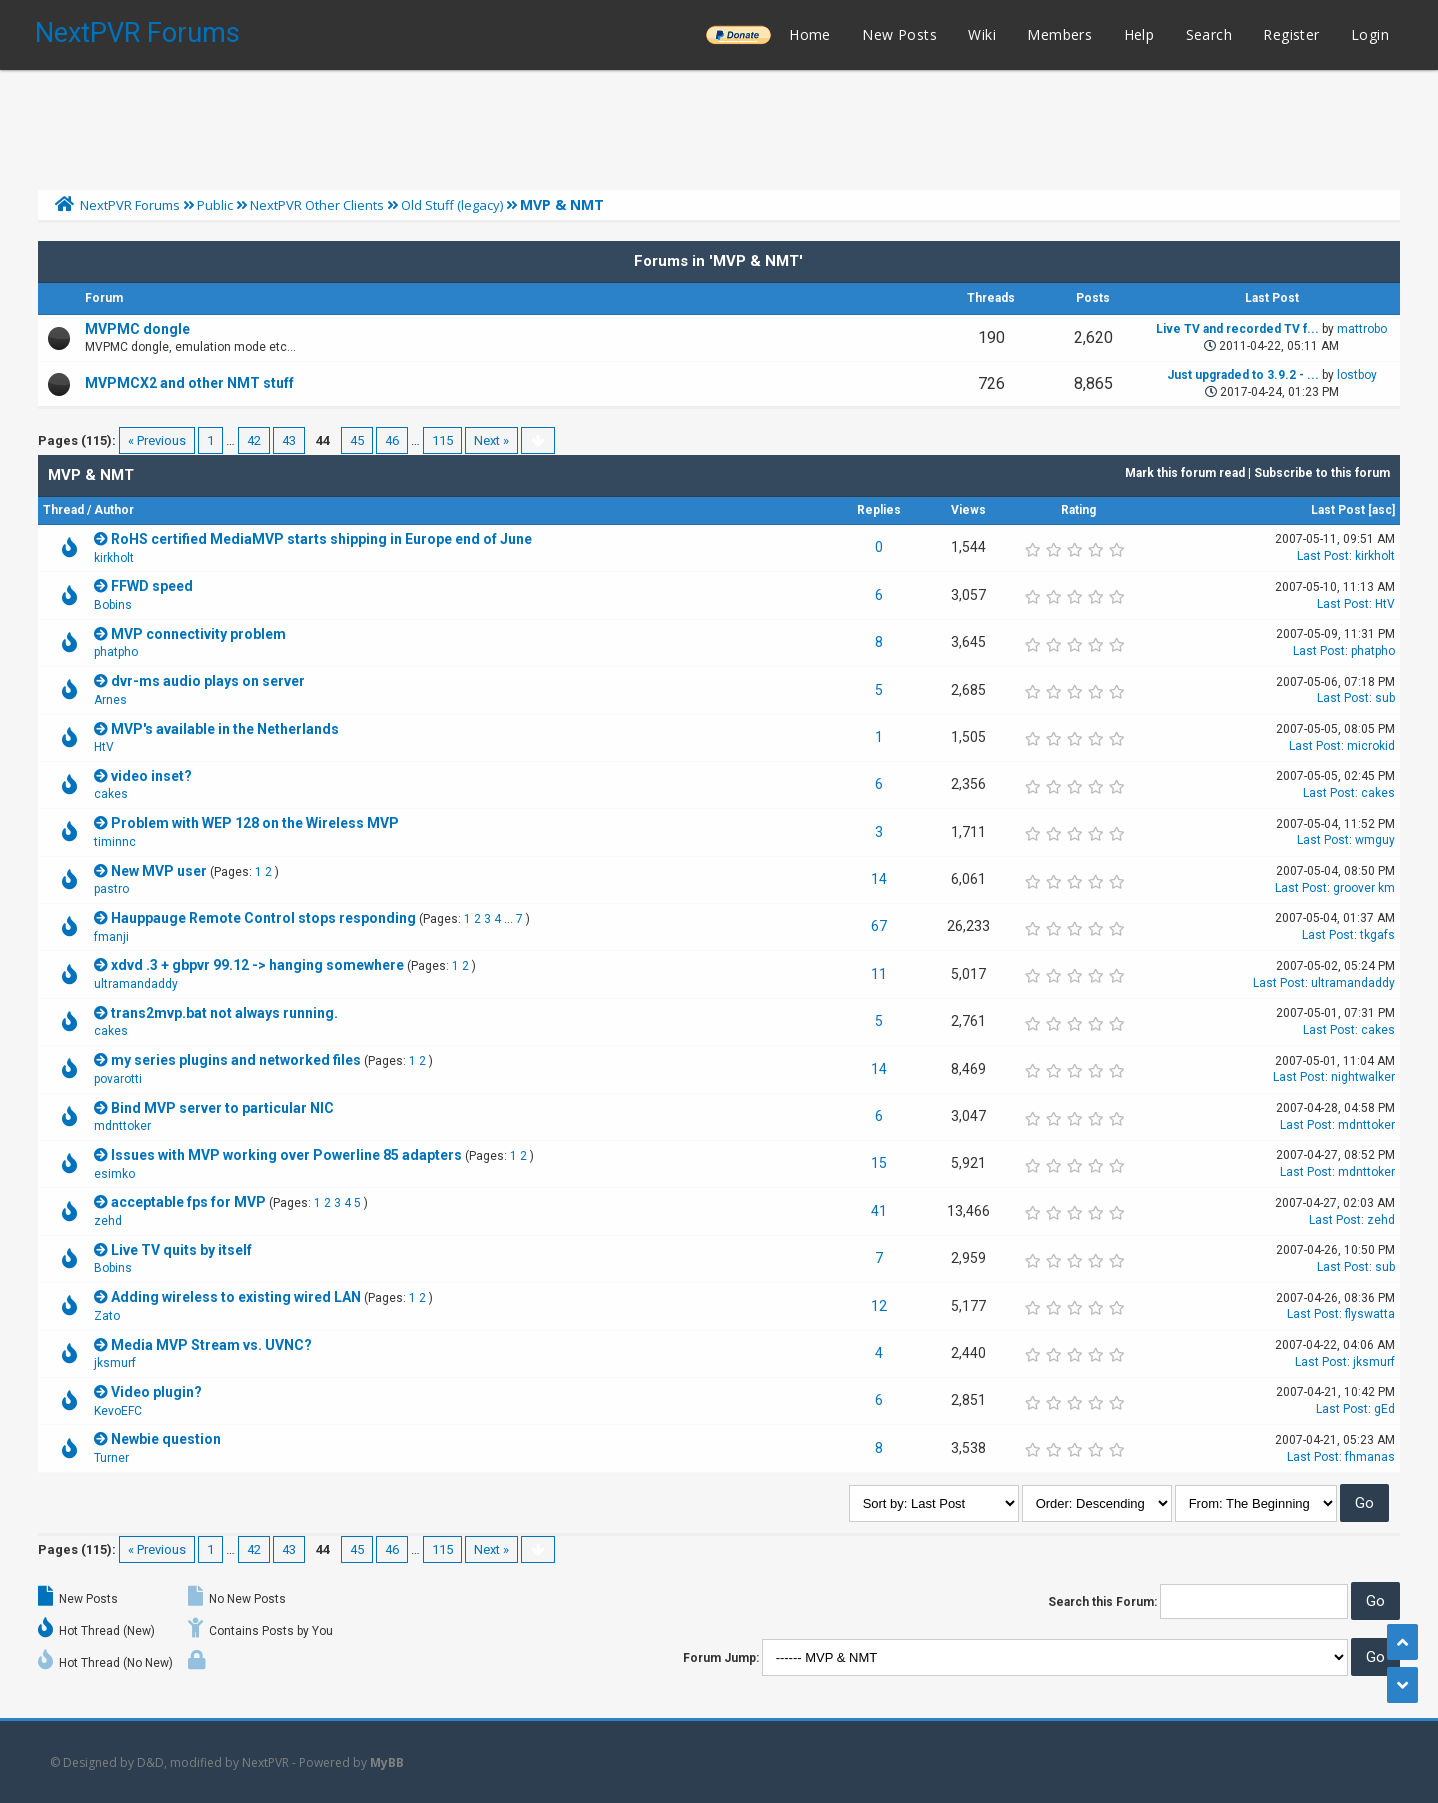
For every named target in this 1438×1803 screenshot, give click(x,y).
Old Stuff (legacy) (452, 205)
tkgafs (1377, 935)
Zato (107, 1316)
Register (1291, 34)
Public (215, 205)
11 (879, 974)
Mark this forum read (1185, 473)
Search (1209, 34)
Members (1059, 34)
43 (289, 440)
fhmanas (1370, 1457)
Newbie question (166, 1439)
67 (879, 926)
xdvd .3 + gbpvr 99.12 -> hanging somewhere (257, 965)
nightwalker (1363, 1077)
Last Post (1338, 510)
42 (254, 440)
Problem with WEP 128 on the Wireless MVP (255, 823)
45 (357, 440)
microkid (1371, 746)
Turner (111, 1458)
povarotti (118, 1079)
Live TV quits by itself (181, 1250)
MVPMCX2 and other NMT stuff (189, 383)
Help (1139, 34)
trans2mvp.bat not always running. (224, 1013)
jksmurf (115, 1363)
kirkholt (114, 558)
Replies (879, 510)
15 (879, 1163)
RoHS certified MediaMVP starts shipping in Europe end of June (321, 539)
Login (1370, 34)
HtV (1385, 604)
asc (1382, 510)
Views (968, 510)
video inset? (151, 776)
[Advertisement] (719, 125)
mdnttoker (122, 1126)
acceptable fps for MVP (188, 1202)
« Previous (157, 440)
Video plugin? (156, 1392)
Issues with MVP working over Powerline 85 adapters (286, 1155)
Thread (63, 510)
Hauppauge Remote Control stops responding (263, 918)
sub (1385, 698)
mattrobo (1362, 329)
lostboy (1357, 375)
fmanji (111, 937)
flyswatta (1370, 1314)
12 (879, 1306)
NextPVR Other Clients (317, 205)
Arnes (110, 700)
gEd (1384, 1409)
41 (879, 1211)
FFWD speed (152, 586)
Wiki (982, 34)
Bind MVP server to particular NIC (222, 1108)
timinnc (115, 842)
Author (114, 510)
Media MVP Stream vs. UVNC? (211, 1345)
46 (392, 440)
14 (879, 879)
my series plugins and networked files (236, 1060)
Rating (1078, 510)
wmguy (1375, 840)
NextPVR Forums (137, 33)
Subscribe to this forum (1322, 473)
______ (738, 34)
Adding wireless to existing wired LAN (236, 1297)
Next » (491, 440)
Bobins (113, 605)
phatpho (116, 652)
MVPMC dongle (137, 329)
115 (442, 440)
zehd (108, 1221)
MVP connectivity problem (198, 634)
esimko (114, 1174)
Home (810, 34)
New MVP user (159, 871)
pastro (111, 889)
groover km (1364, 888)
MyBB (387, 1762)
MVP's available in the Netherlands (225, 729)
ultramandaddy (136, 984)
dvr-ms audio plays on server (208, 681)
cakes (111, 794)
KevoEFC (118, 1411)
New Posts (899, 34)
